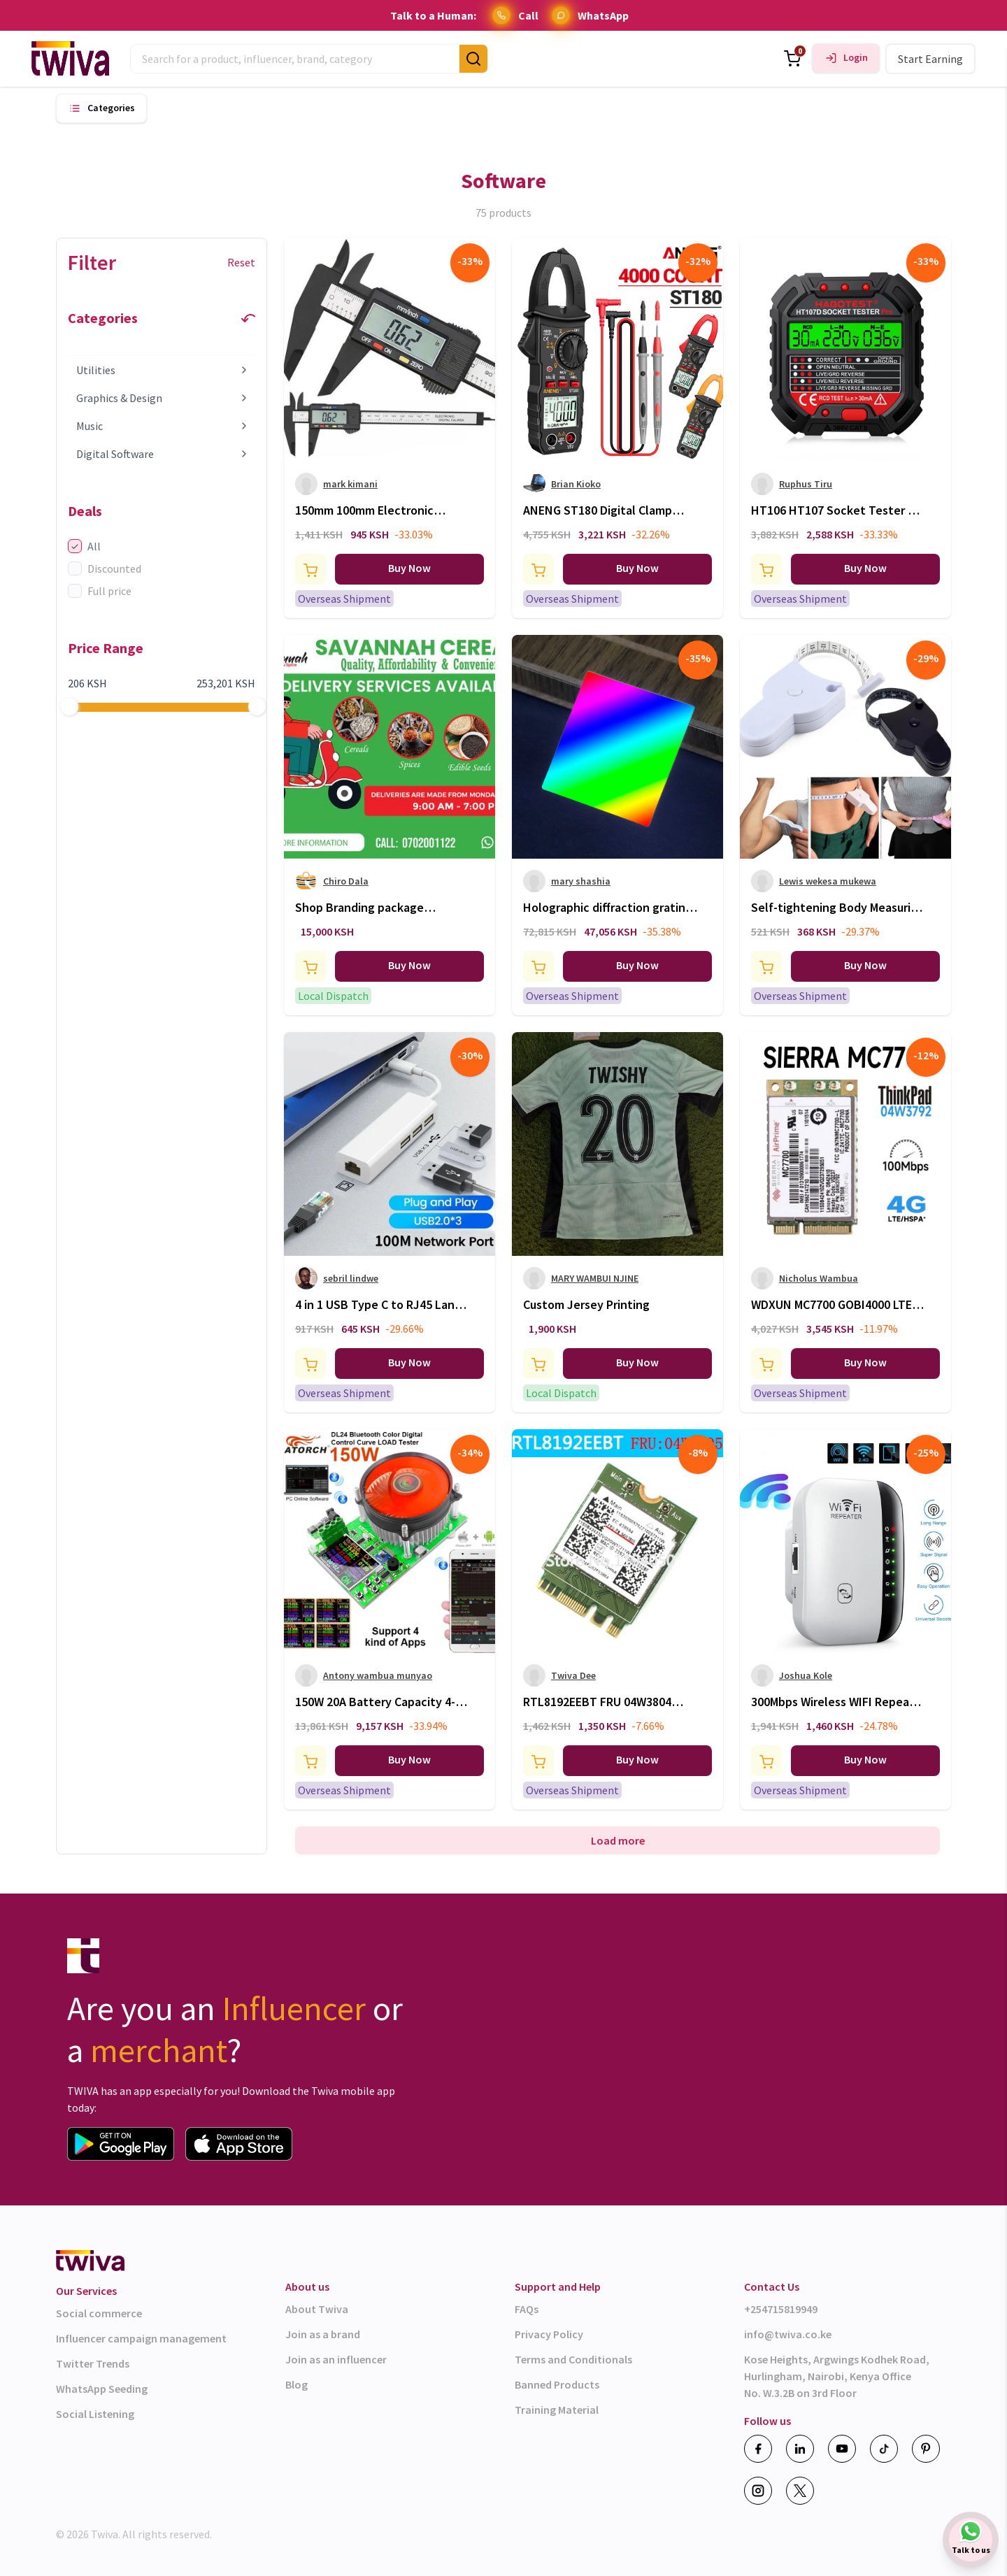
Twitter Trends (92, 2363)
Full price (99, 591)
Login (855, 58)
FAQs (526, 2309)
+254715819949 (780, 2309)
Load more (618, 1840)
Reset (241, 262)
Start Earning (930, 59)
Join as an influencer (336, 2359)
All (84, 546)
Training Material (557, 2410)
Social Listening (95, 2414)
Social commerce (99, 2313)
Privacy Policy (549, 2334)
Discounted (104, 568)
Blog (296, 2384)
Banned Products (557, 2384)
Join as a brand (322, 2334)
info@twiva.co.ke (787, 2334)
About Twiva (316, 2309)
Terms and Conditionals (573, 2359)
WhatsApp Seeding (102, 2389)
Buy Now (409, 568)
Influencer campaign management (141, 2338)
